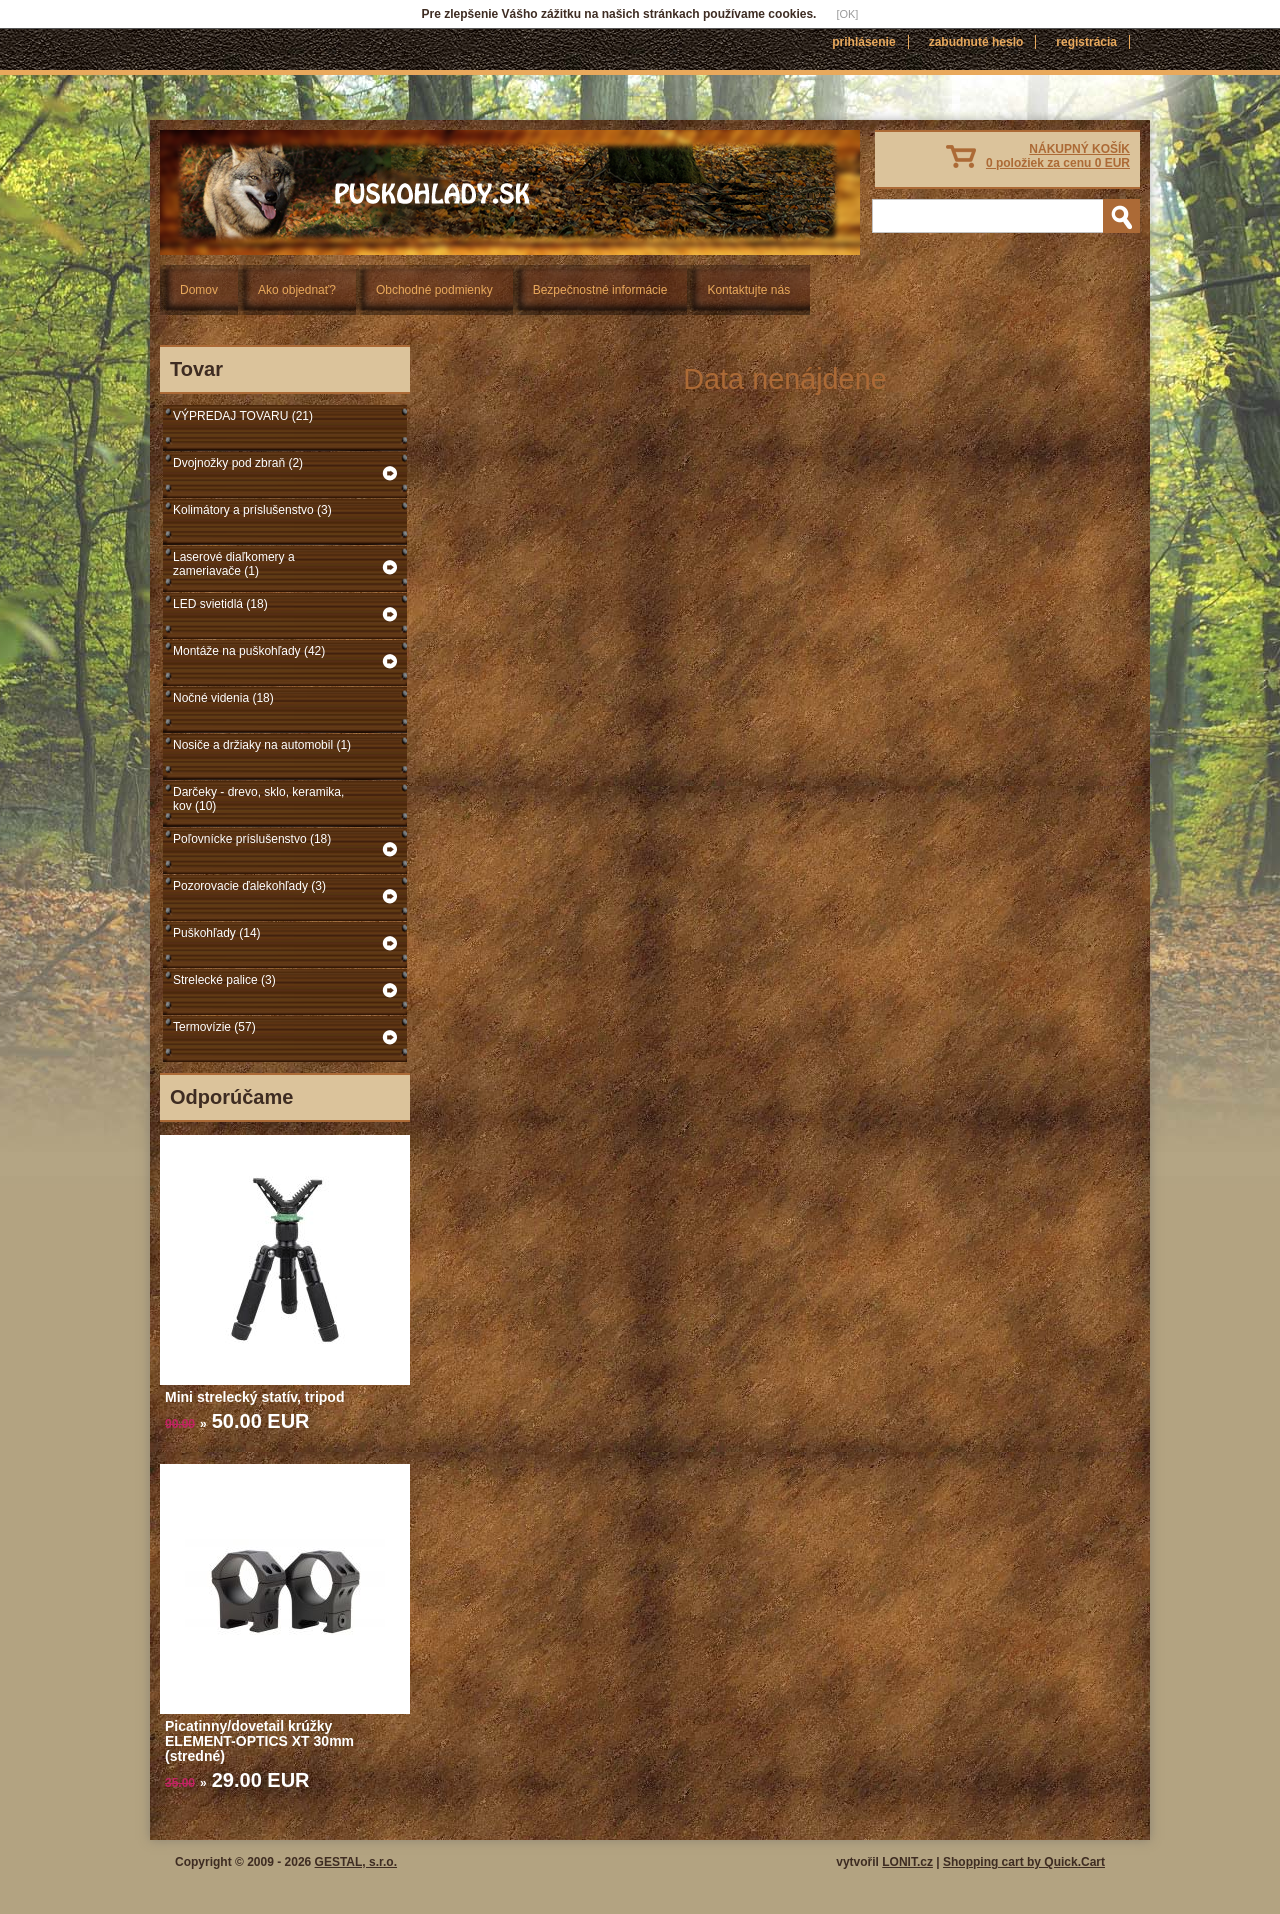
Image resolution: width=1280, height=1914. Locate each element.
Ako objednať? (297, 290)
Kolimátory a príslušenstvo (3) (252, 510)
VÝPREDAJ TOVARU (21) (243, 416)
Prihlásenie (863, 42)
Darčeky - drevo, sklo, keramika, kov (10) (258, 799)
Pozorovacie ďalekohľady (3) (249, 886)
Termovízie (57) (214, 1027)
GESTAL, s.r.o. (356, 1862)
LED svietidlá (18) (220, 604)
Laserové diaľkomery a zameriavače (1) (234, 564)
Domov (199, 290)
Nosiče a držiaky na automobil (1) (262, 745)
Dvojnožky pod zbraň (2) (238, 463)
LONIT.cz (907, 1862)
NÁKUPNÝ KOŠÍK (1058, 156)
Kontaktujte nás (748, 290)
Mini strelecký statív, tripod (254, 1397)
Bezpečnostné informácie (600, 290)
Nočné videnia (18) (223, 698)
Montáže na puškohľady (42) (249, 651)
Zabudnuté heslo (976, 42)
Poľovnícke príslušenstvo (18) (252, 839)
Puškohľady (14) (217, 933)
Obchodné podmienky (434, 290)
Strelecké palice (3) (224, 980)
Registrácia (1086, 42)
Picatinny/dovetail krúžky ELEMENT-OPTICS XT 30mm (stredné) (259, 1741)
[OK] (847, 14)
